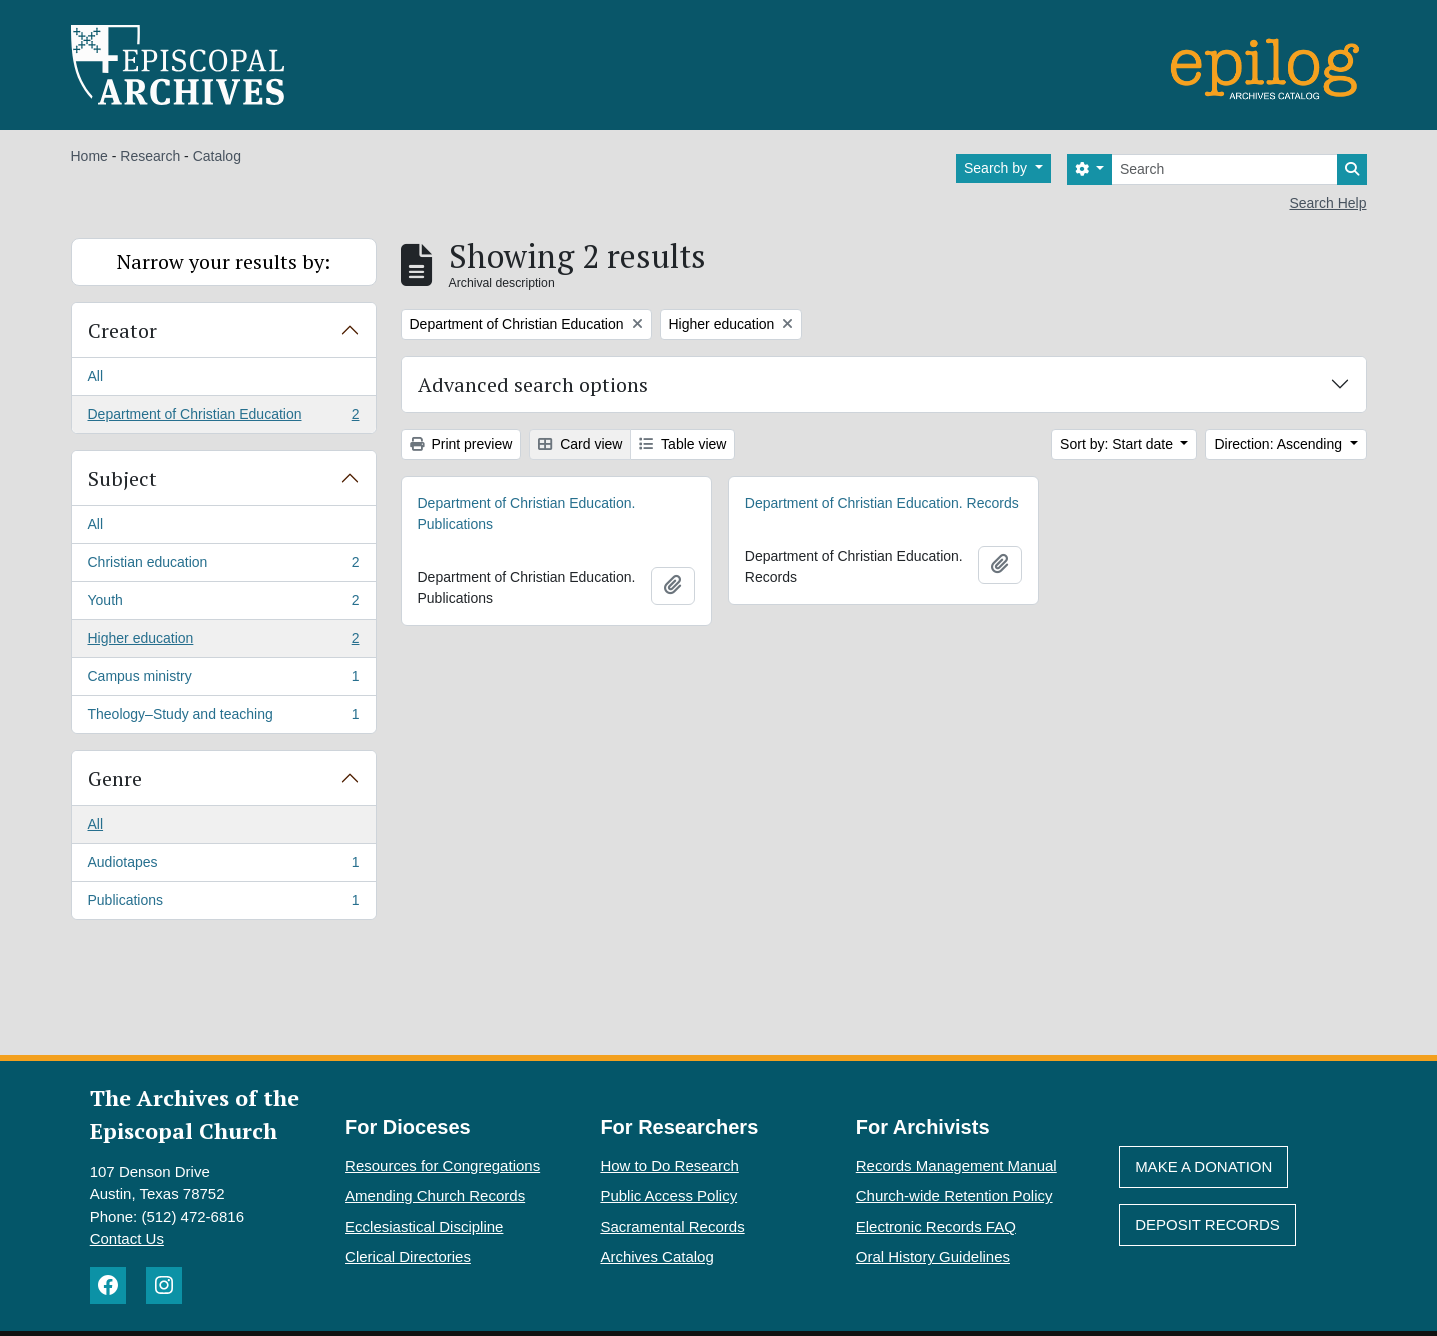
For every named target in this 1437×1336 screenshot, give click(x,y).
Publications (223, 904)
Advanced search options (533, 384)
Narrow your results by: (223, 261)
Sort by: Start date (1118, 444)
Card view (580, 444)
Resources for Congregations (442, 1165)
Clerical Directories (408, 1256)
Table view (682, 444)
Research (150, 156)
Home (89, 156)
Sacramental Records (672, 1226)
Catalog (217, 156)
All (96, 376)
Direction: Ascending (1280, 444)
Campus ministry (223, 680)
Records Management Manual (956, 1165)
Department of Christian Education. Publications (527, 513)
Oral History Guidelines (933, 1256)
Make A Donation (1203, 1166)
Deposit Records (1207, 1224)
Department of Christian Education (223, 418)
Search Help (1327, 203)
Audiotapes (223, 866)
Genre (115, 778)
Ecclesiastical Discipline (424, 1226)
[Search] (1224, 169)
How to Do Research (669, 1165)
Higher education (223, 642)
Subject (122, 478)
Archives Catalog (656, 1256)
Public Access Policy (668, 1195)
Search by (997, 168)
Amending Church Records (435, 1195)
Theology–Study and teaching (223, 718)
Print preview (461, 444)
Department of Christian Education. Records (882, 503)
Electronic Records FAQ (936, 1226)
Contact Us (127, 1238)
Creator (122, 330)
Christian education (223, 566)
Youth (223, 604)
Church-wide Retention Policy (954, 1195)
